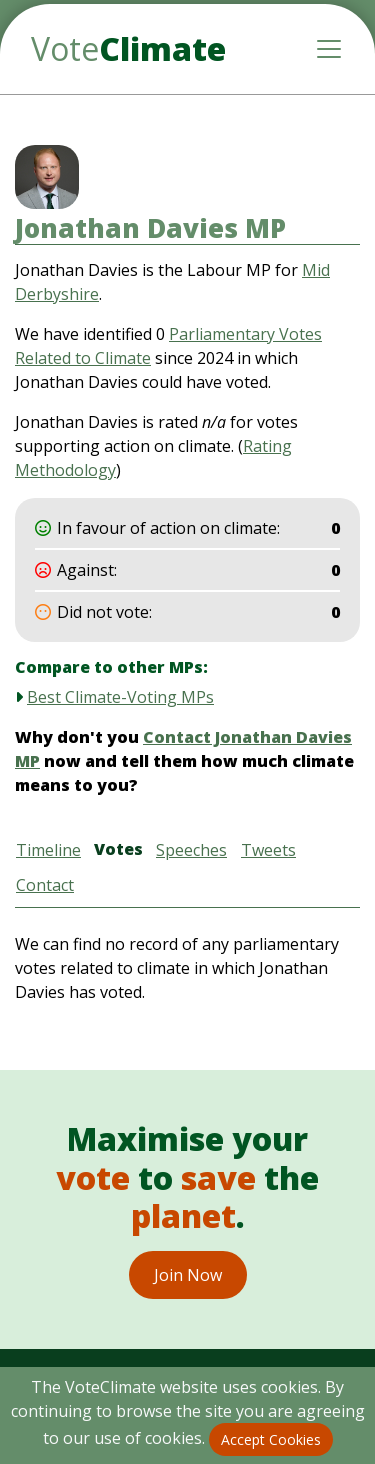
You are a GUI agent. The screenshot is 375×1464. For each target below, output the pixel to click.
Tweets (268, 850)
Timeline (48, 850)
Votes (118, 849)
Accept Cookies (271, 1439)
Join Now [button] (188, 1275)
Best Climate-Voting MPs (120, 697)
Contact (45, 885)
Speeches (191, 850)
